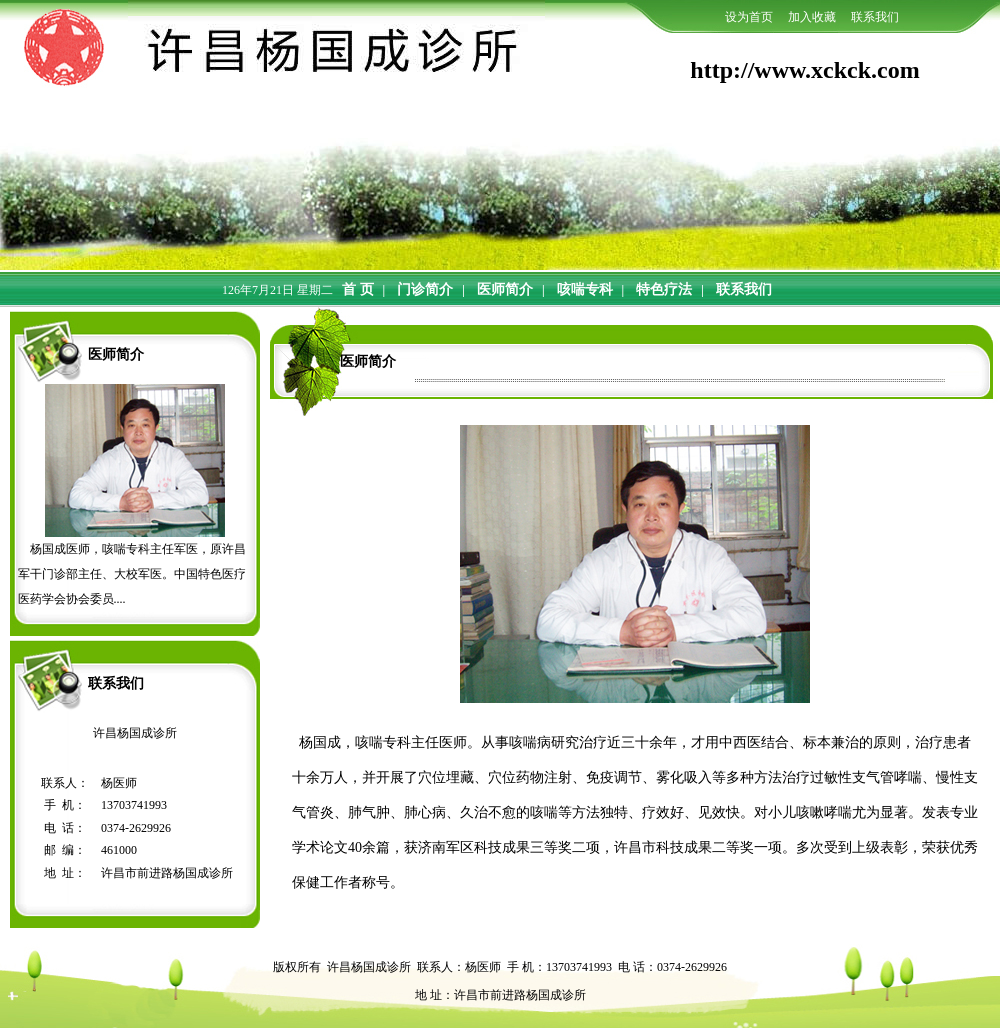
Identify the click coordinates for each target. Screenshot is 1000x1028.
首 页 (358, 289)
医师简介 (505, 289)
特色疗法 (664, 289)
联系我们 (744, 289)
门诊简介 (425, 289)
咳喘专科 (585, 289)
